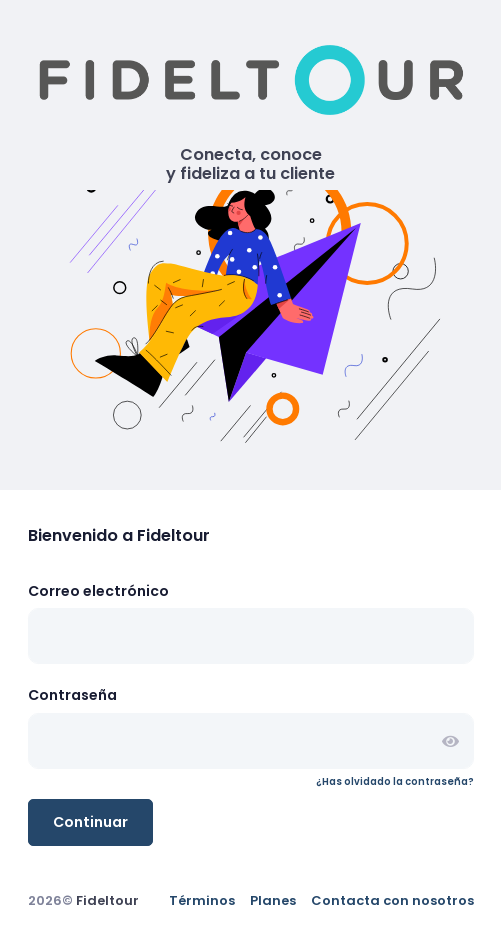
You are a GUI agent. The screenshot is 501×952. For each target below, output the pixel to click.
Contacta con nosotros (392, 900)
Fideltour (107, 900)
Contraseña (72, 695)
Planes (273, 900)
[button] (450, 740)
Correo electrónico (98, 591)
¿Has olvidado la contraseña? (395, 781)
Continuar (90, 822)
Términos (202, 900)
